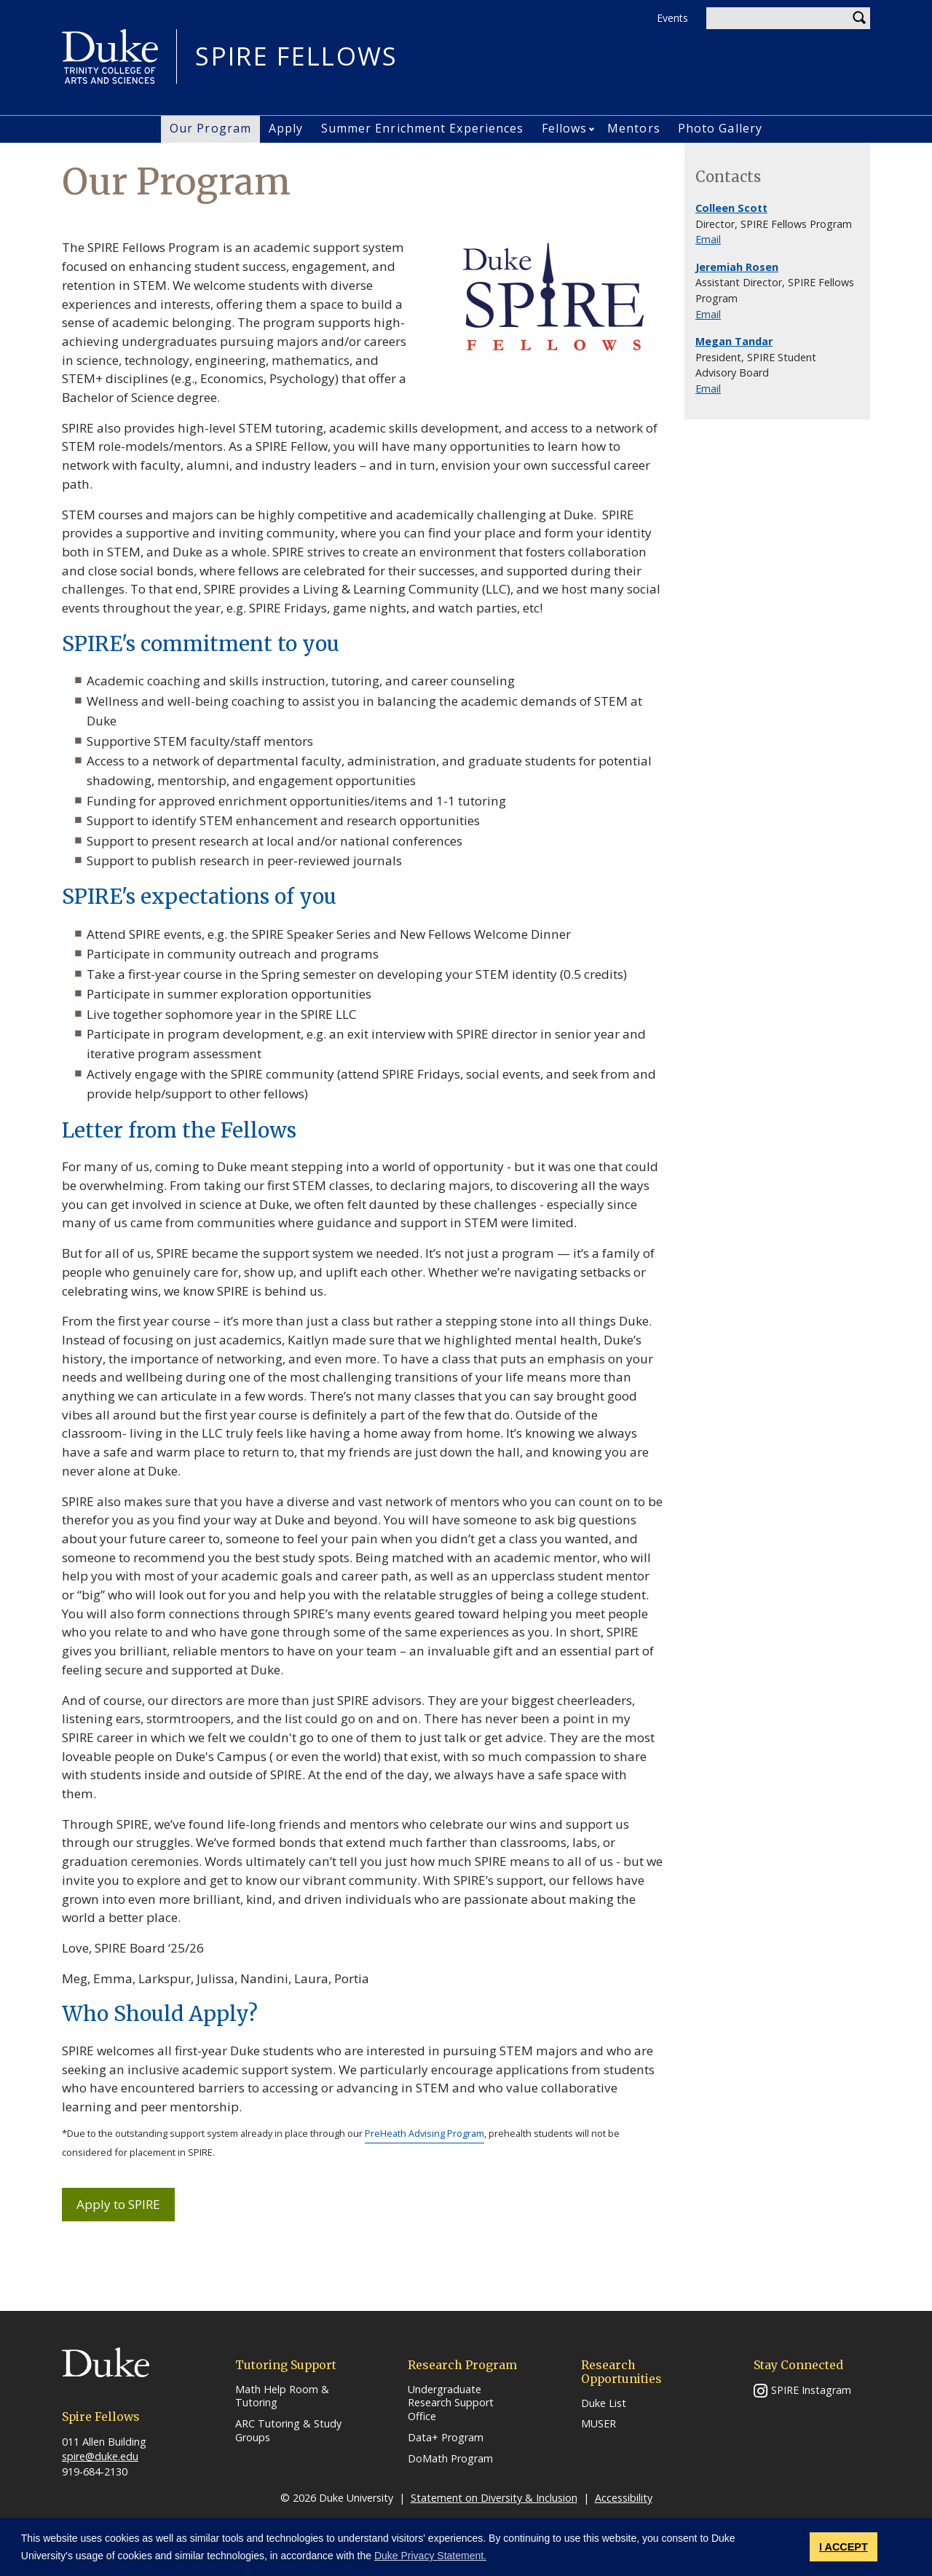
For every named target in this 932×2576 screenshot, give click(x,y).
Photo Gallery (720, 128)
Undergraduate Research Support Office (451, 2403)
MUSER (598, 2423)
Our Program (210, 128)
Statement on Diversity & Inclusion (494, 2498)
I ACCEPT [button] (843, 2547)
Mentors (633, 128)
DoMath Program (450, 2458)
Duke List (603, 2403)
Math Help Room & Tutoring (282, 2396)
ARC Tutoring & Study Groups (288, 2430)
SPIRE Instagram (811, 2390)
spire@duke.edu (100, 2456)
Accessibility (623, 2498)
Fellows (565, 128)
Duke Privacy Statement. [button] (430, 2555)
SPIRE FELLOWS (296, 56)
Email (708, 239)
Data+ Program (445, 2437)
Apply (286, 128)
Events (672, 18)
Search (859, 18)
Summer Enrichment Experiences (422, 128)
